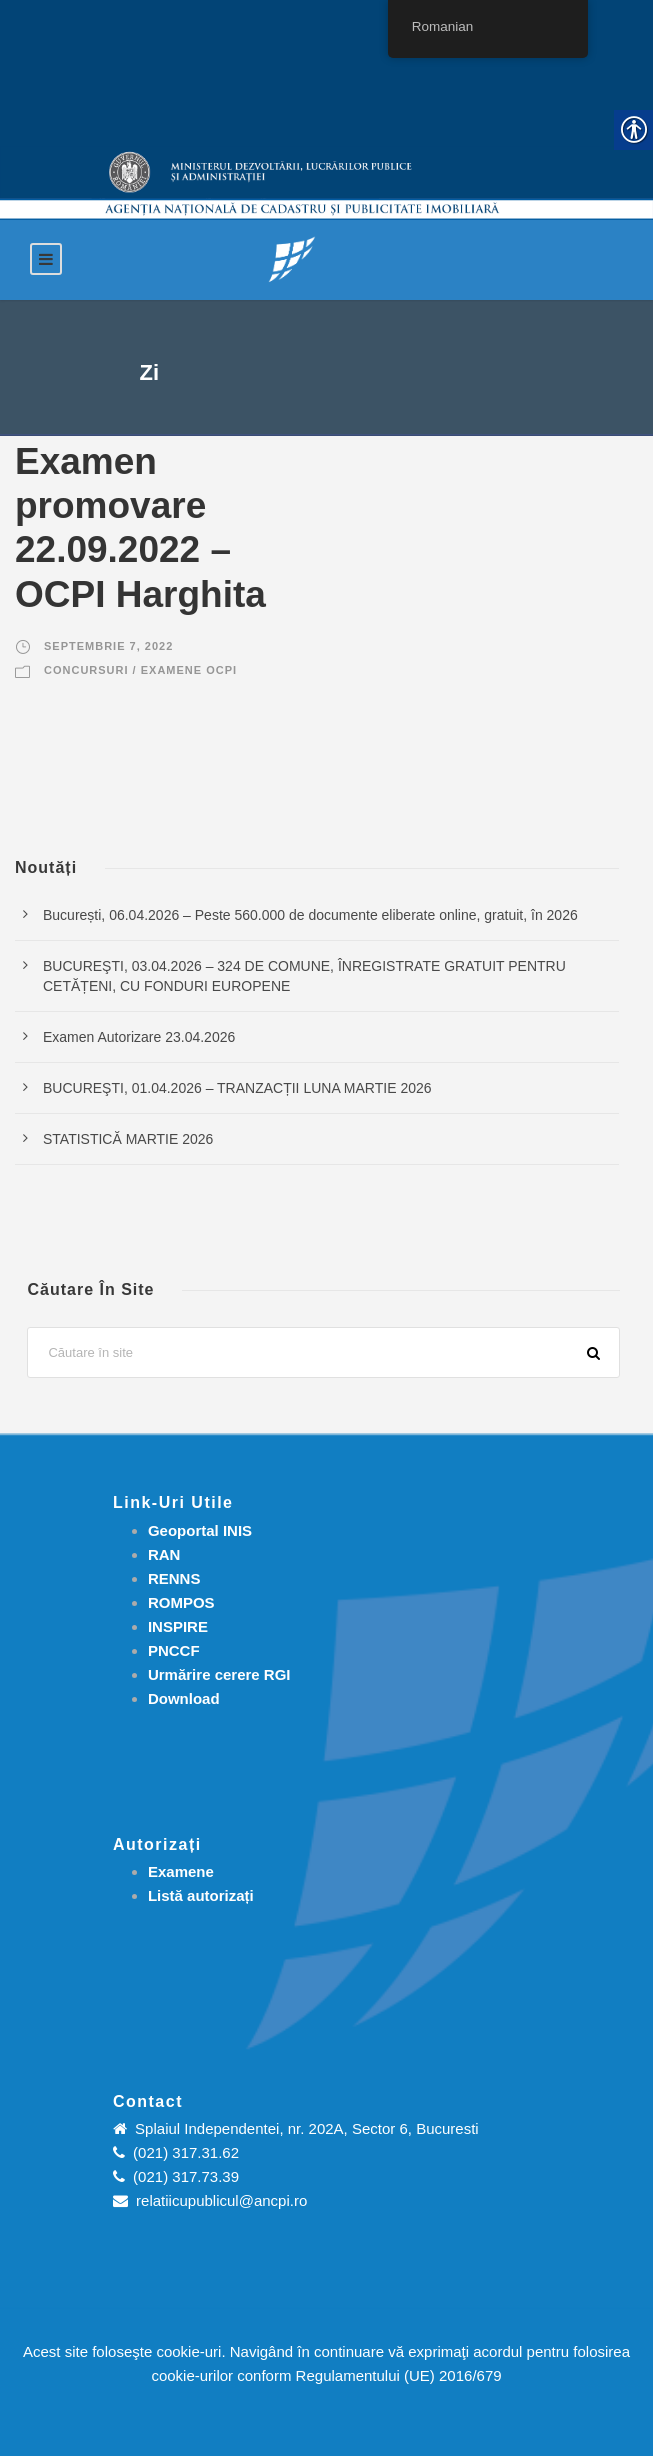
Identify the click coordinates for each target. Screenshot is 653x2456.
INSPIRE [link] (178, 1626)
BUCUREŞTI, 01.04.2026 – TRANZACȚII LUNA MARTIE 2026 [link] (237, 1088)
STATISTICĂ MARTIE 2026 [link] (128, 1139)
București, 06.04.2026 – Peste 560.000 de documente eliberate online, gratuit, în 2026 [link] (310, 915)
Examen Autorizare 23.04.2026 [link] (139, 1037)
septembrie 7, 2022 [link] (108, 646)
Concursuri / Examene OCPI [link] (140, 670)
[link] (292, 258)
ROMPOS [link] (181, 1602)
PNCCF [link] (174, 1650)
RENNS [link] (174, 1578)
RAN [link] (164, 1554)
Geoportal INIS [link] (200, 1530)
